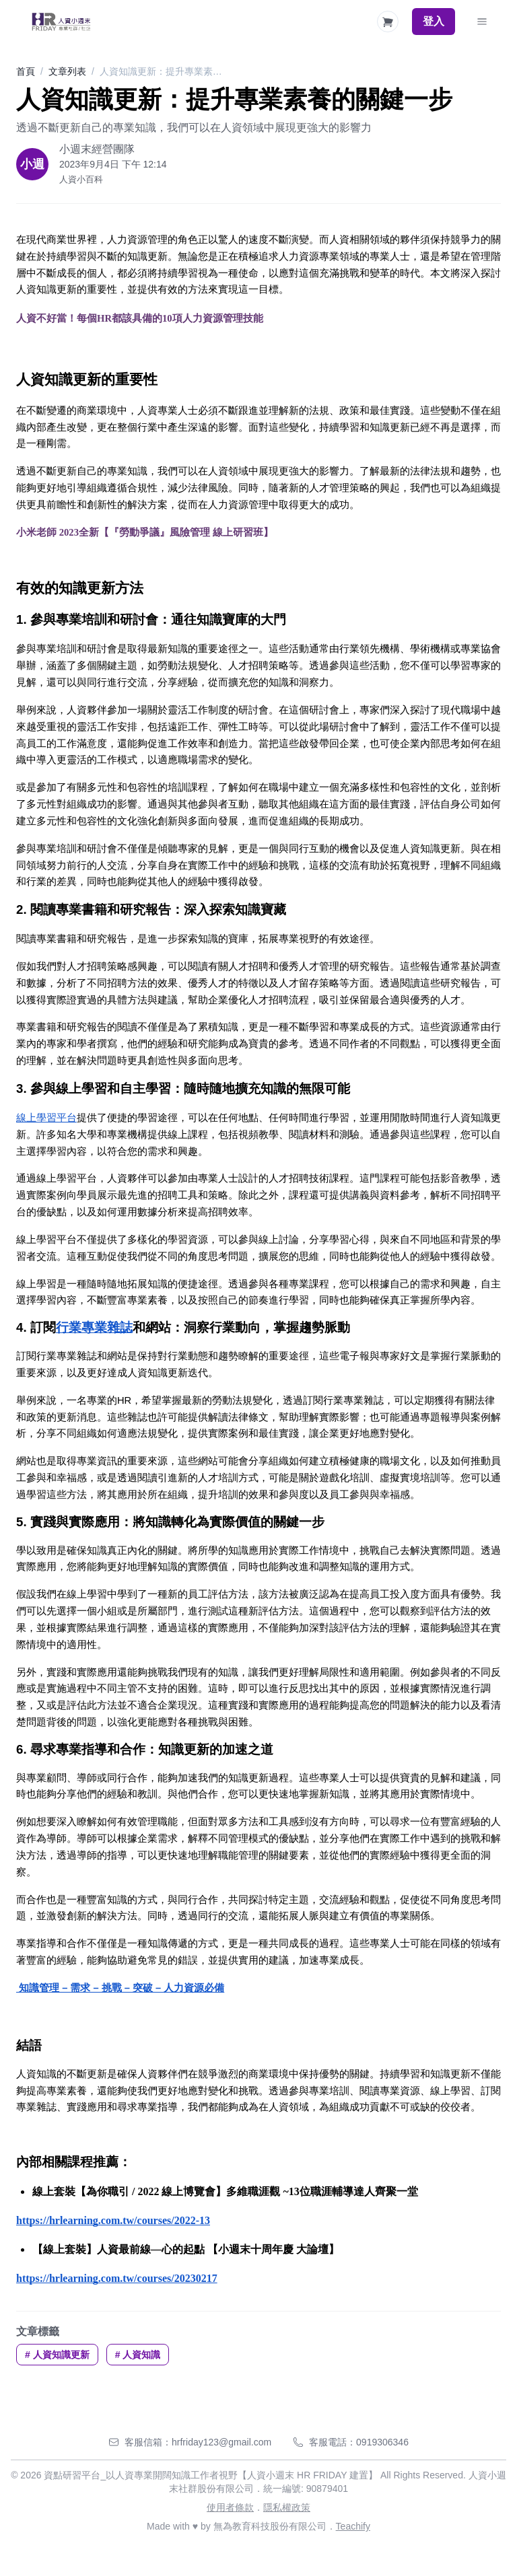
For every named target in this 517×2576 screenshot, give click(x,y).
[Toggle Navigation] (482, 21)
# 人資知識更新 (57, 2354)
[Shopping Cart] (388, 21)
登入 (433, 21)
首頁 (25, 71)
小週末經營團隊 (97, 149)
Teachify (353, 2526)
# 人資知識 (138, 2354)
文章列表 (67, 71)
